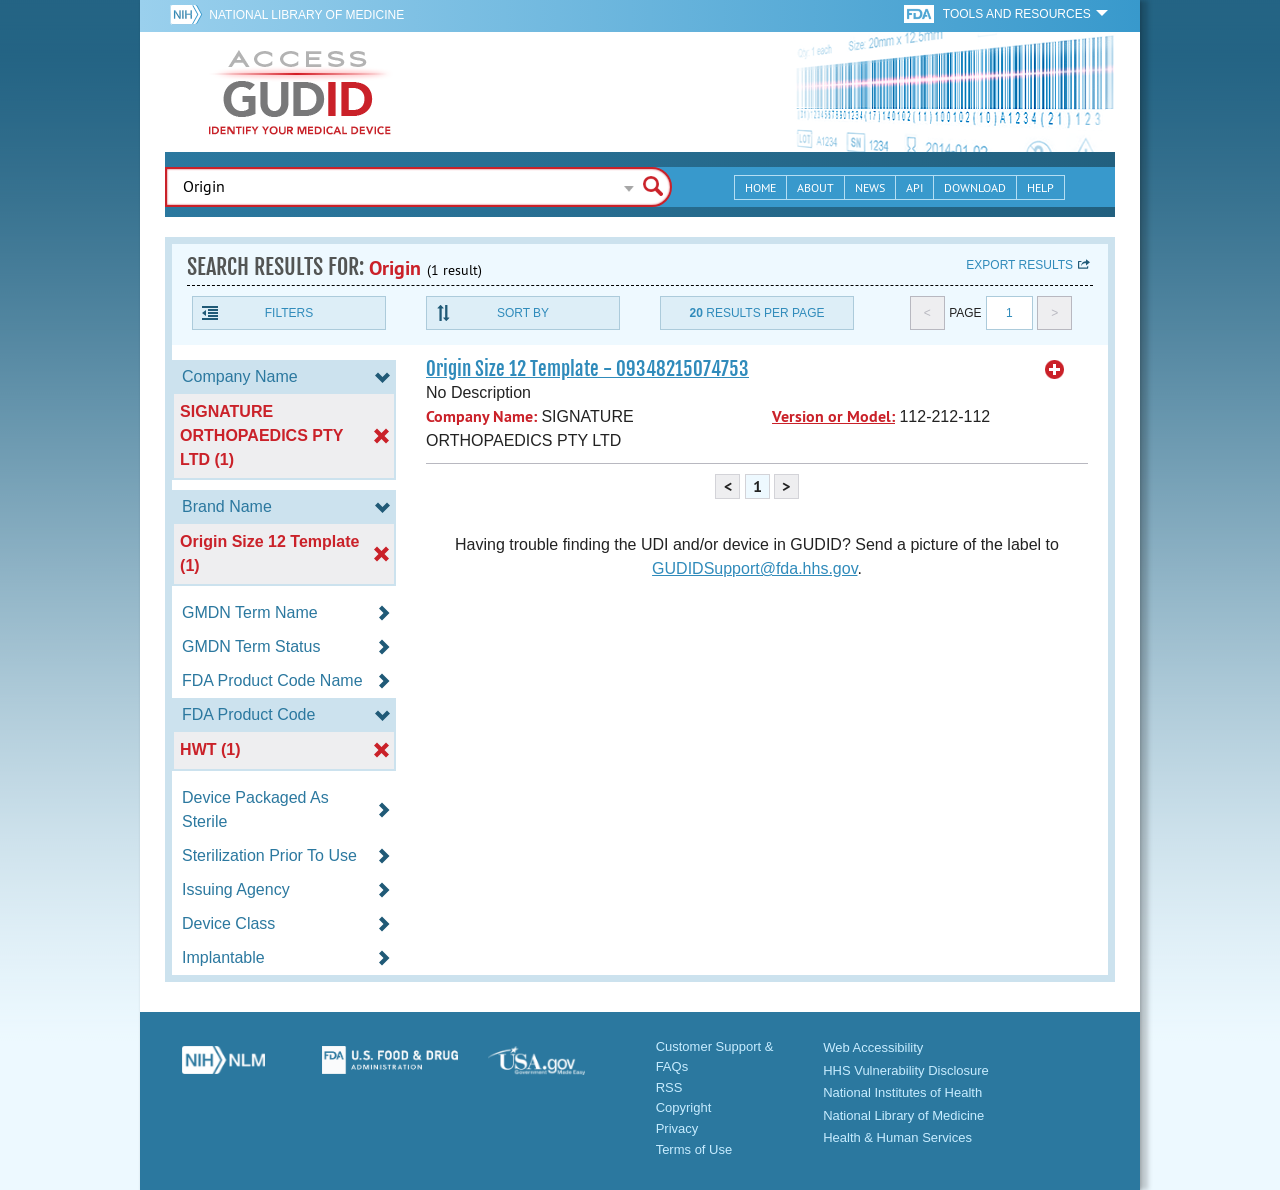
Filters (289, 313)
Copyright (684, 1107)
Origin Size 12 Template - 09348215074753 (587, 369)
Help (1040, 187)
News (870, 187)
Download (975, 187)
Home (760, 187)
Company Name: (481, 416)
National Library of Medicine (306, 15)
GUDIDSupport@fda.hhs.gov (754, 568)
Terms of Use (694, 1149)
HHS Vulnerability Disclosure (906, 1070)
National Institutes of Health (902, 1092)
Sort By (523, 313)
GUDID (300, 92)
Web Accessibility (873, 1047)
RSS (669, 1087)
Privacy (677, 1128)
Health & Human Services (897, 1137)
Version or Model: (833, 416)
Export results (1019, 265)
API (914, 187)
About (815, 187)
